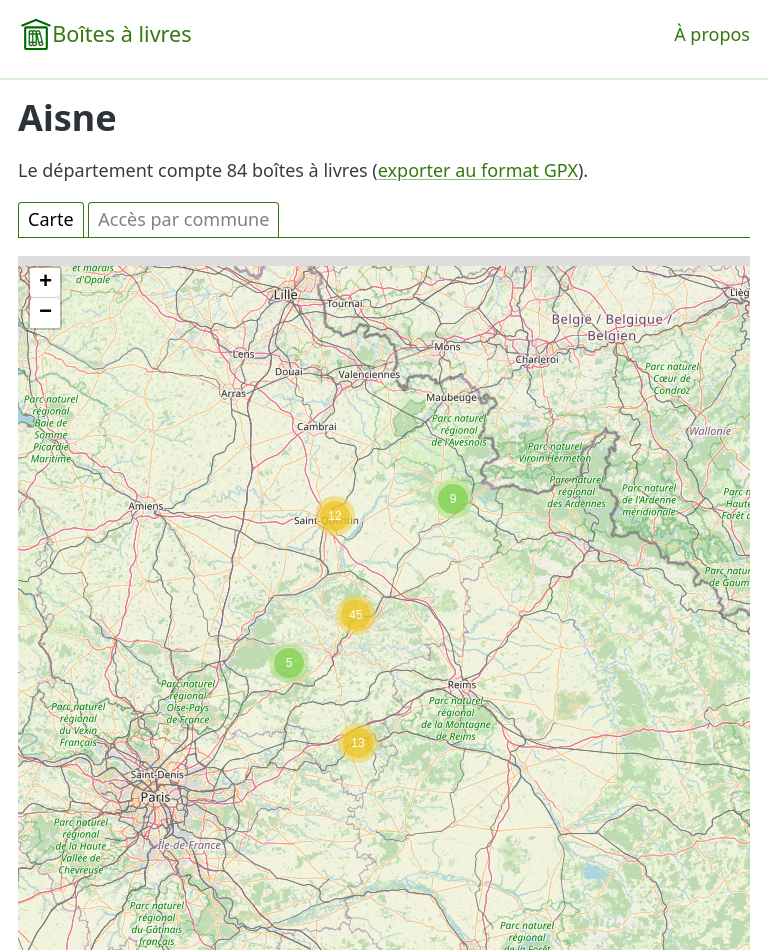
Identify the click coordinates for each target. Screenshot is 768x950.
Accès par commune (183, 219)
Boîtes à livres (121, 33)
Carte (51, 219)
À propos (712, 34)
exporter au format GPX (478, 170)
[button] (358, 743)
